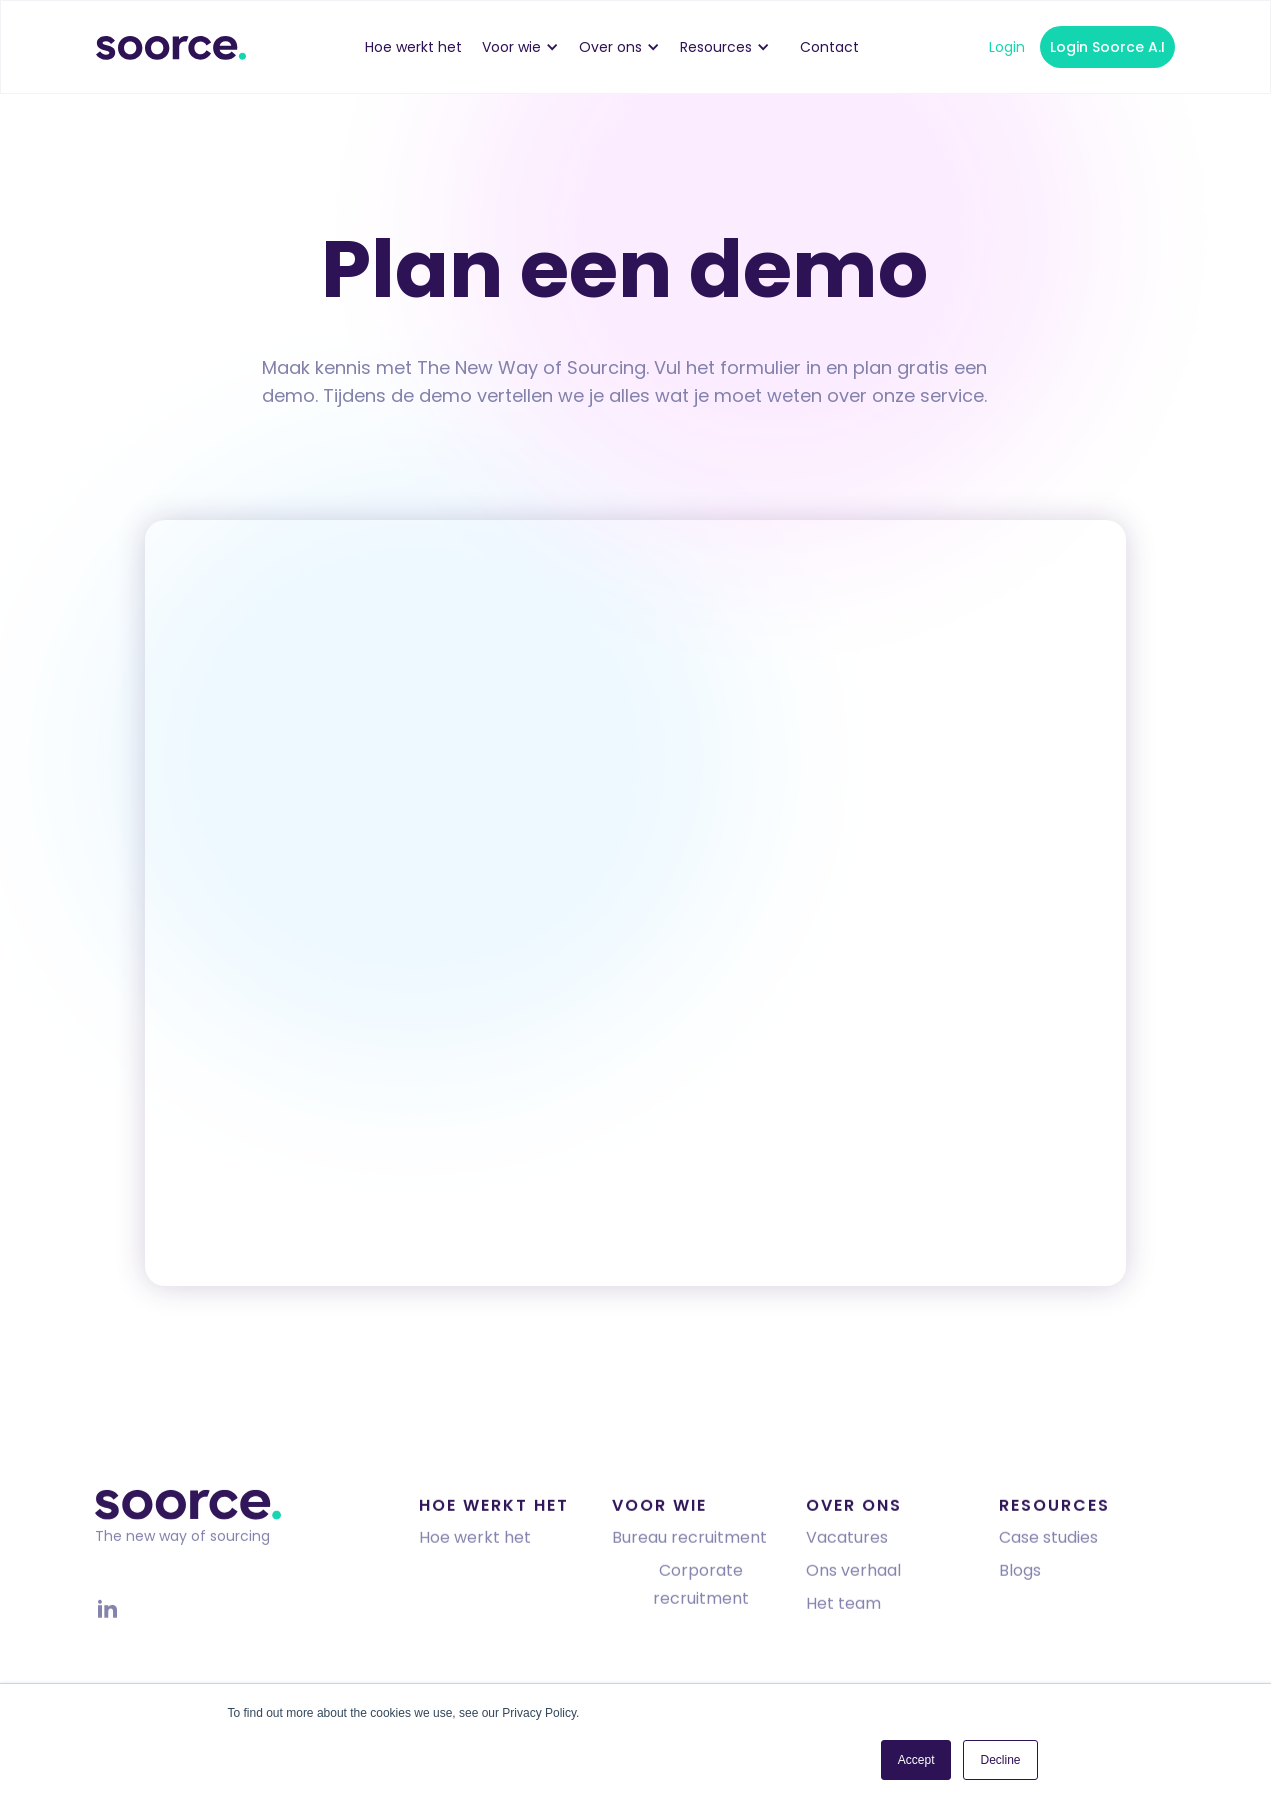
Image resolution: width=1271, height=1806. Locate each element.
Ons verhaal (853, 1573)
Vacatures (847, 1540)
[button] (530, 47)
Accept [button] (916, 1760)
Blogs (1020, 1573)
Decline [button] (1000, 1760)
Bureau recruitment (689, 1540)
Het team (843, 1606)
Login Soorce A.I (1107, 47)
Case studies (1048, 1540)
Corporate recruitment (701, 1587)
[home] (171, 47)
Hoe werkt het (475, 1540)
